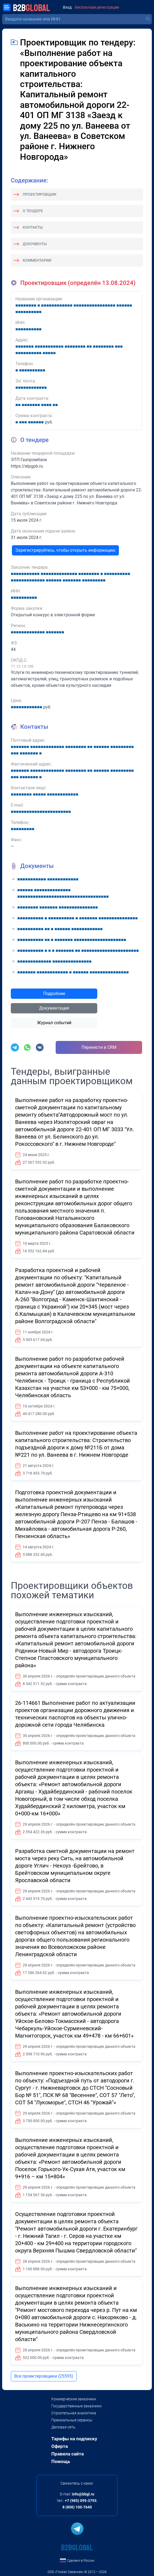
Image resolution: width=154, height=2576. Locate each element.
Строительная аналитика (73, 2413)
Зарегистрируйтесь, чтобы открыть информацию (65, 550)
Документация (54, 1008)
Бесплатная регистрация (97, 7)
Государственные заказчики (76, 2406)
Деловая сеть (63, 2427)
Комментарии (37, 260)
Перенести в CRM (99, 1047)
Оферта (59, 2446)
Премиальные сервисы (71, 2420)
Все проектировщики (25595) (43, 2376)
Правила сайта (67, 2454)
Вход (67, 7)
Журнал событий (54, 1022)
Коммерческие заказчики (73, 2399)
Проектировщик (39, 194)
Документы (35, 244)
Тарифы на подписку (74, 2438)
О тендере (33, 211)
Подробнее (54, 993)
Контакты (33, 227)
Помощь (60, 2461)
